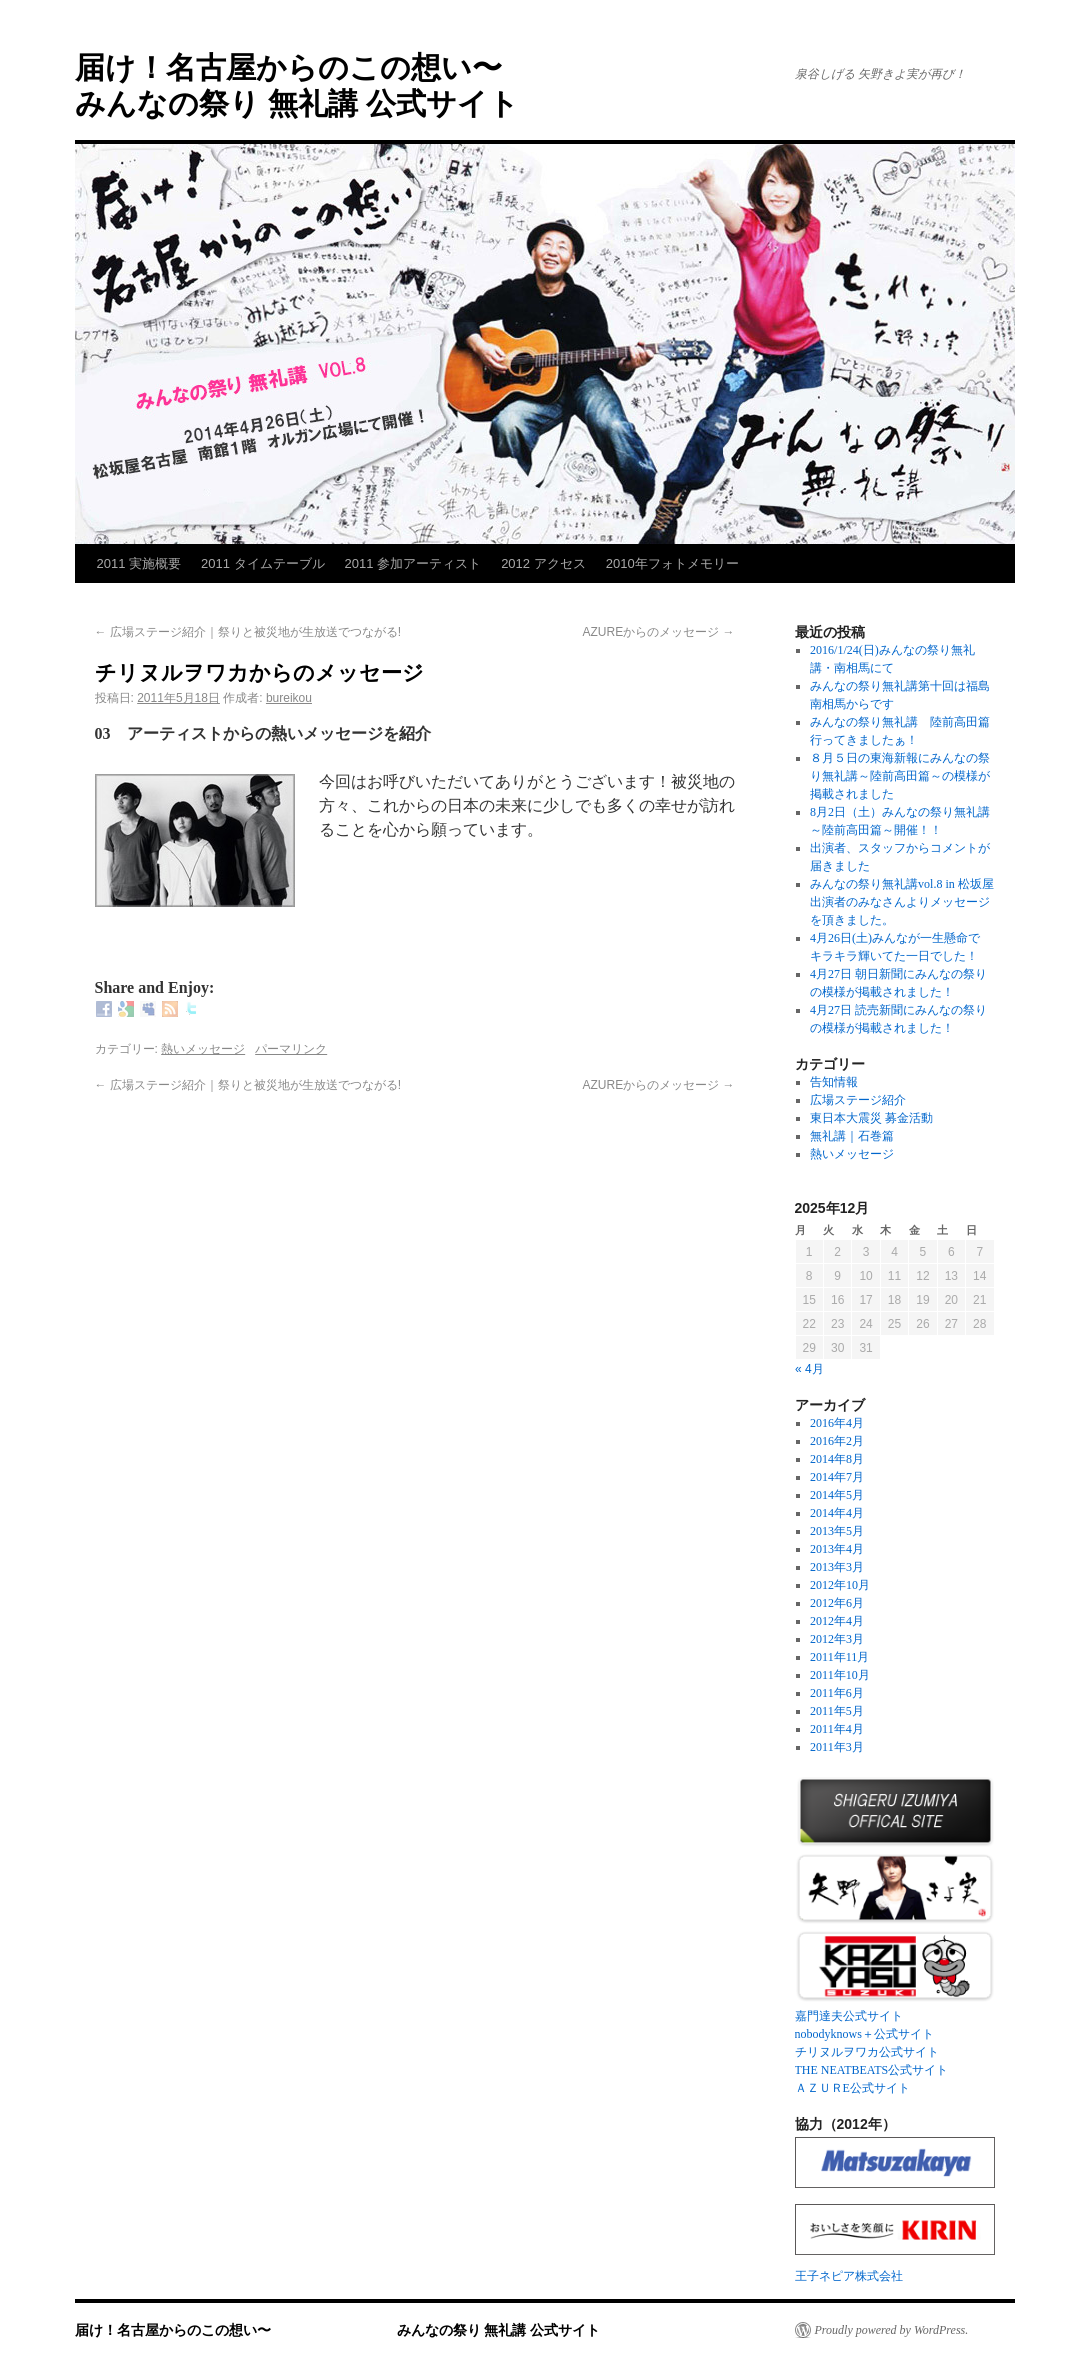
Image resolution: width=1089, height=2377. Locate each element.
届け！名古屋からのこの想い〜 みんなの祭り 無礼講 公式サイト (338, 2330)
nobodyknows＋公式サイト (864, 2034)
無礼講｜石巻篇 (852, 1136)
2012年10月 (840, 1585)
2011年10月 (840, 1675)
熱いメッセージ (203, 1049)
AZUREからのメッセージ (658, 632)
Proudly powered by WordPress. (892, 2330)
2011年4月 (837, 1729)
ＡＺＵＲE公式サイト (852, 2088)
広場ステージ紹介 (858, 1100)
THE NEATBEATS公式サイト (872, 2070)
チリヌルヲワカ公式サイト (867, 2052)
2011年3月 (837, 1747)
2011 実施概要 (139, 563)
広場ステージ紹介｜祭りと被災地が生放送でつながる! (248, 632)
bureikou (289, 698)
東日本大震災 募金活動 (871, 1118)
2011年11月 (839, 1657)
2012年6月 (837, 1603)
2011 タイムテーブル (263, 563)
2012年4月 (837, 1621)
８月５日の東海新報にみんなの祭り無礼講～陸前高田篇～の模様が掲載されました (900, 776)
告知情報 (834, 1082)
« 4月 (809, 1369)
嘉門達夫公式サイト (849, 2016)
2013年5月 (837, 1531)
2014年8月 (837, 1459)
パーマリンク (291, 1049)
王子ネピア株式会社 (849, 2276)
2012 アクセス (543, 563)
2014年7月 (837, 1477)
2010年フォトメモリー (672, 563)
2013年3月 (837, 1567)
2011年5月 (837, 1711)
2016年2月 (837, 1441)
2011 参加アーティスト (413, 563)
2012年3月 (837, 1639)
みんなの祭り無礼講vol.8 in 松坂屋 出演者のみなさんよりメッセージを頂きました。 (908, 902)
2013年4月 (837, 1549)
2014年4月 (837, 1513)
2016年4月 (837, 1423)
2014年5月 (837, 1495)
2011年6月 (837, 1693)
